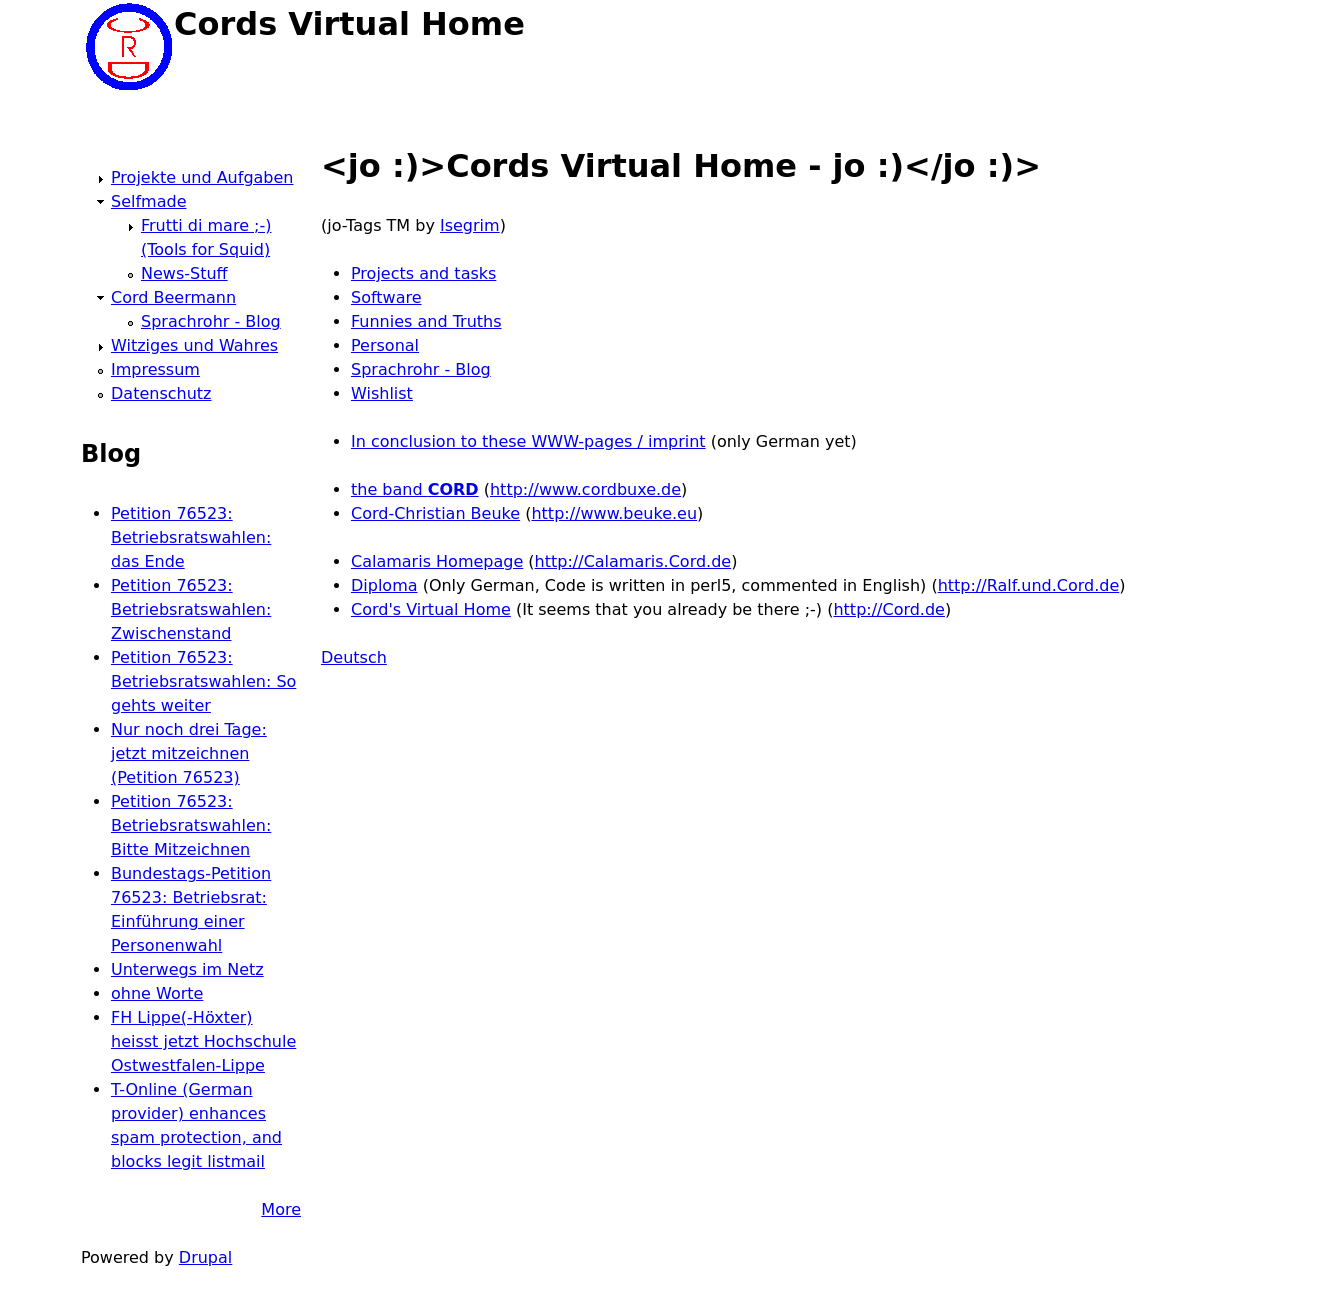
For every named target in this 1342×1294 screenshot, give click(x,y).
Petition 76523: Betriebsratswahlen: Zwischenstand (191, 609)
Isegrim (470, 225)
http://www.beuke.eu (614, 513)
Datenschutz (161, 393)
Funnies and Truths (426, 321)
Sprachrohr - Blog (421, 369)
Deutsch (354, 657)
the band (415, 489)
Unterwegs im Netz (187, 969)
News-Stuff (184, 273)
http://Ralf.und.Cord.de (1029, 585)
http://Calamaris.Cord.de (633, 561)
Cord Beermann (173, 297)
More (281, 1209)
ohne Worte (157, 993)
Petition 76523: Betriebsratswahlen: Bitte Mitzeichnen (191, 825)
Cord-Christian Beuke (435, 513)
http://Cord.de (889, 609)
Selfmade (148, 201)
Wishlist (382, 393)
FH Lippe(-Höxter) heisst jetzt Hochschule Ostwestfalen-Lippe (203, 1041)
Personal (385, 345)
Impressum (155, 369)
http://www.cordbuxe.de (585, 489)
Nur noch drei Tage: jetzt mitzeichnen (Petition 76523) (189, 753)
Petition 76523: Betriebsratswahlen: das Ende (191, 537)
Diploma (384, 585)
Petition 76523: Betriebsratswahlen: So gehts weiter (203, 681)
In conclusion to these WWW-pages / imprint (528, 441)
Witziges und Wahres (194, 345)
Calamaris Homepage (437, 561)
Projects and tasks (423, 273)
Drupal (205, 1257)
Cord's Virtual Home (431, 609)
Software (386, 297)
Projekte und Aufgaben (202, 177)
